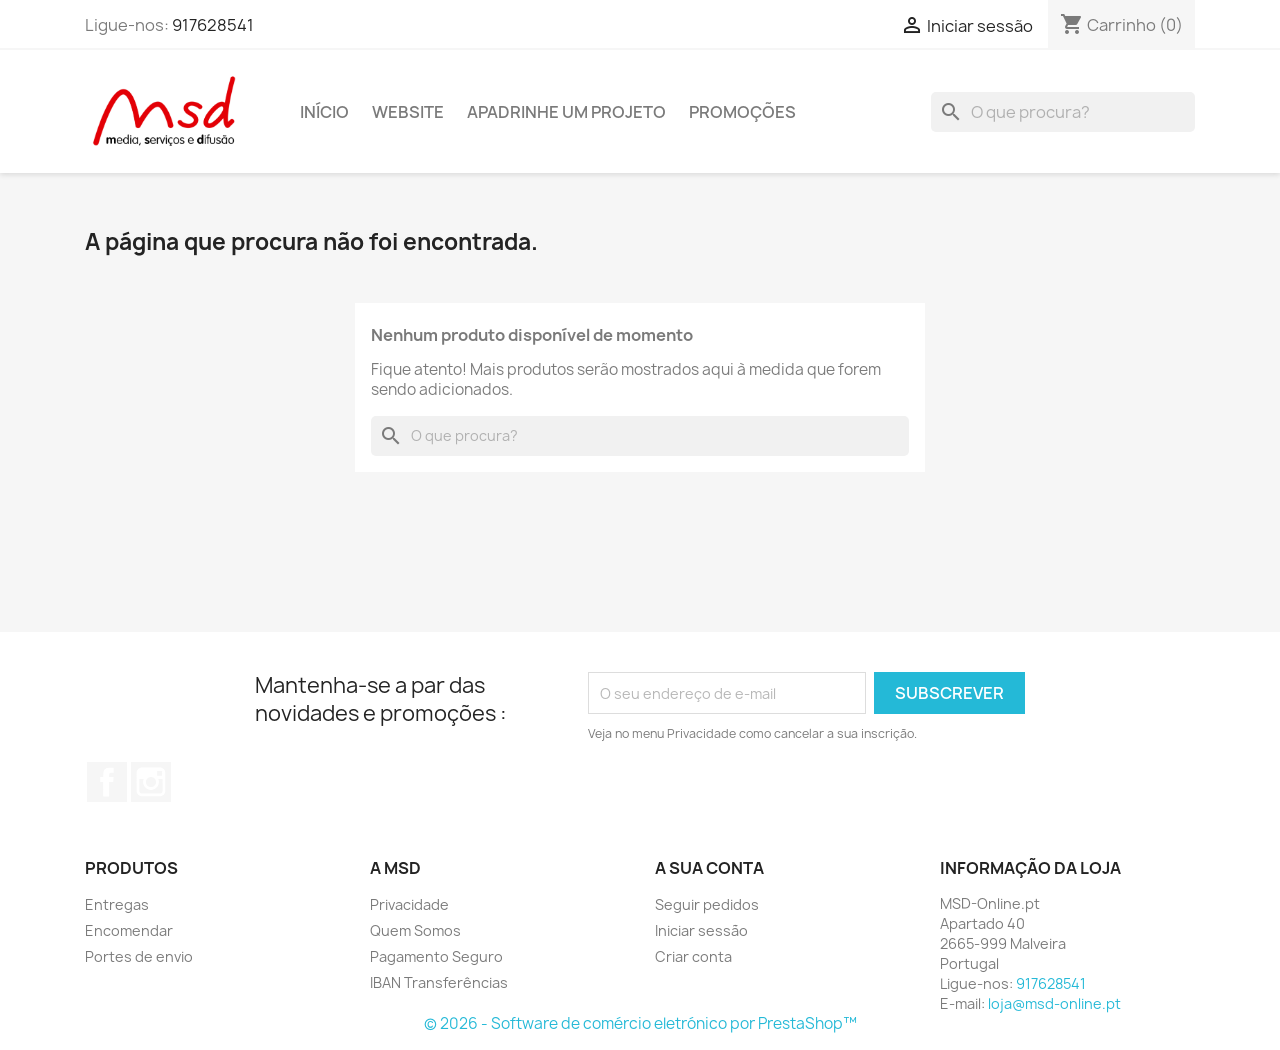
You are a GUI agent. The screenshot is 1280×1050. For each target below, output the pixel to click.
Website (408, 112)
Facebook (107, 782)
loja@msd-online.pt (1054, 1003)
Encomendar (129, 930)
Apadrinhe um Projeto (566, 112)
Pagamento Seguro (436, 956)
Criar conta (693, 956)
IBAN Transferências (439, 982)
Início (324, 112)
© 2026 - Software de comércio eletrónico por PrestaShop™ (640, 1023)
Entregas (117, 904)
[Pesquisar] (1063, 112)
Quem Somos (415, 930)
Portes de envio (139, 956)
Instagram (151, 782)
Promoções (742, 112)
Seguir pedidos (707, 904)
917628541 (213, 25)
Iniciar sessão (701, 930)
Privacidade (409, 904)
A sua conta (709, 868)
